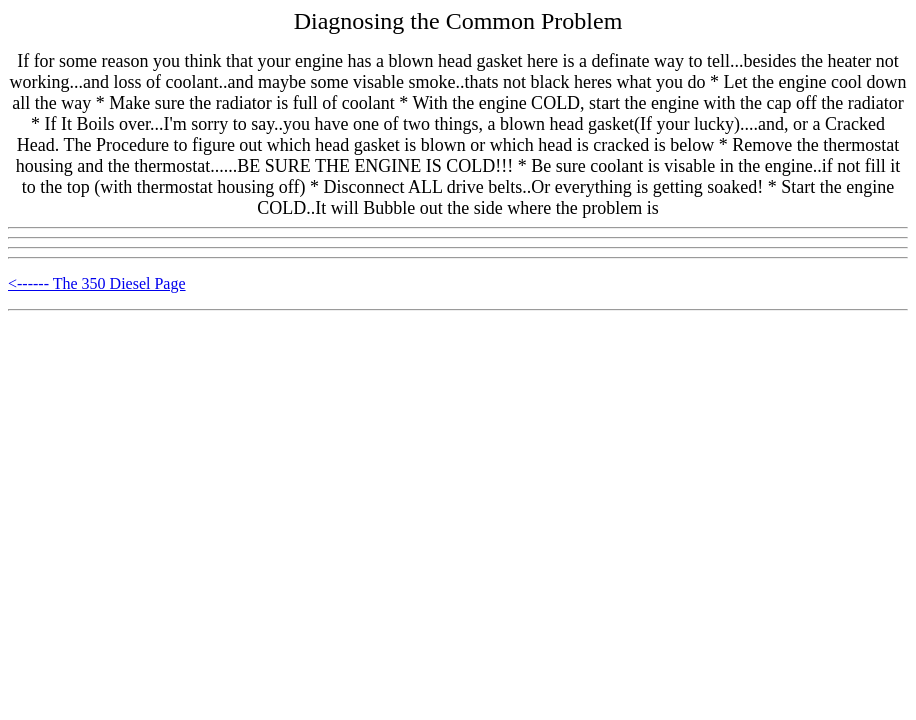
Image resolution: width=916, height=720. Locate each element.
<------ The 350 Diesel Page (97, 283)
